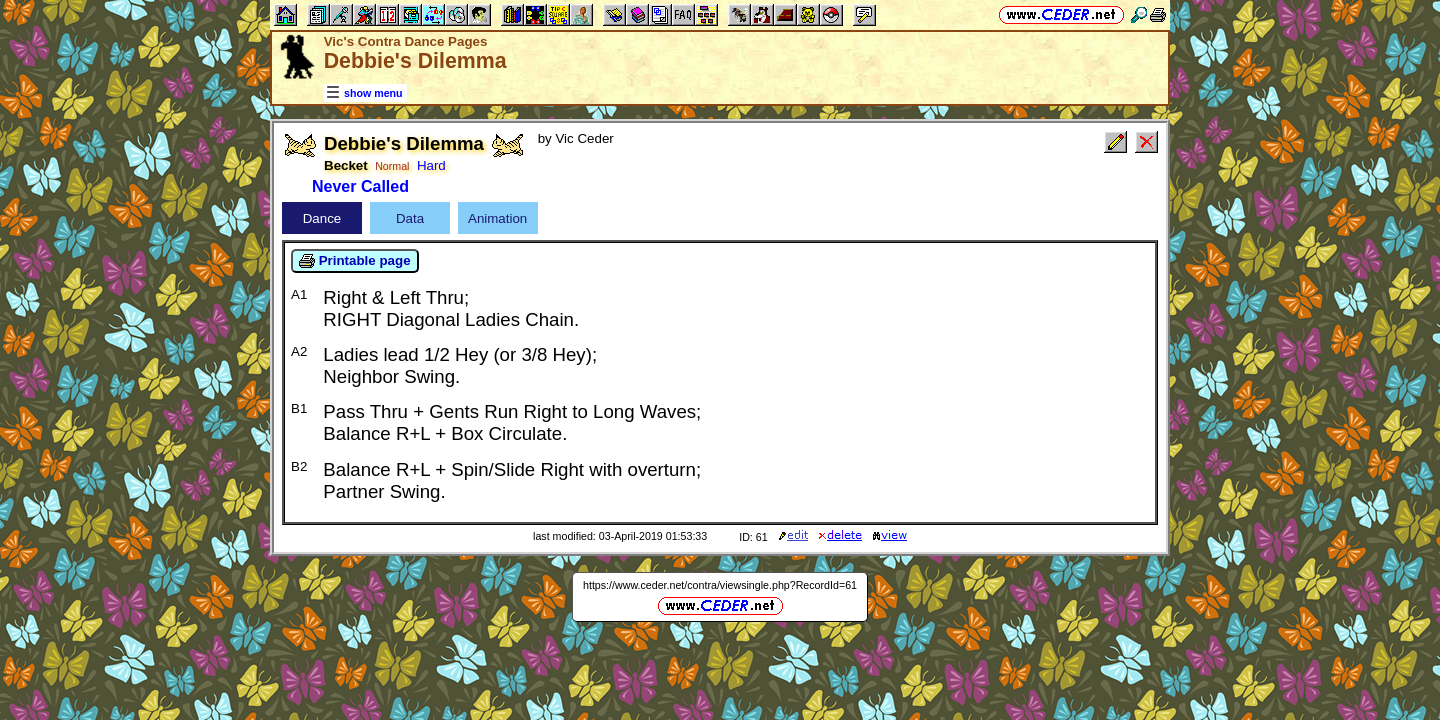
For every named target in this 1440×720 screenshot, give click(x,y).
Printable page (355, 261)
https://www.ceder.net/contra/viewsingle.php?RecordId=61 (720, 585)
